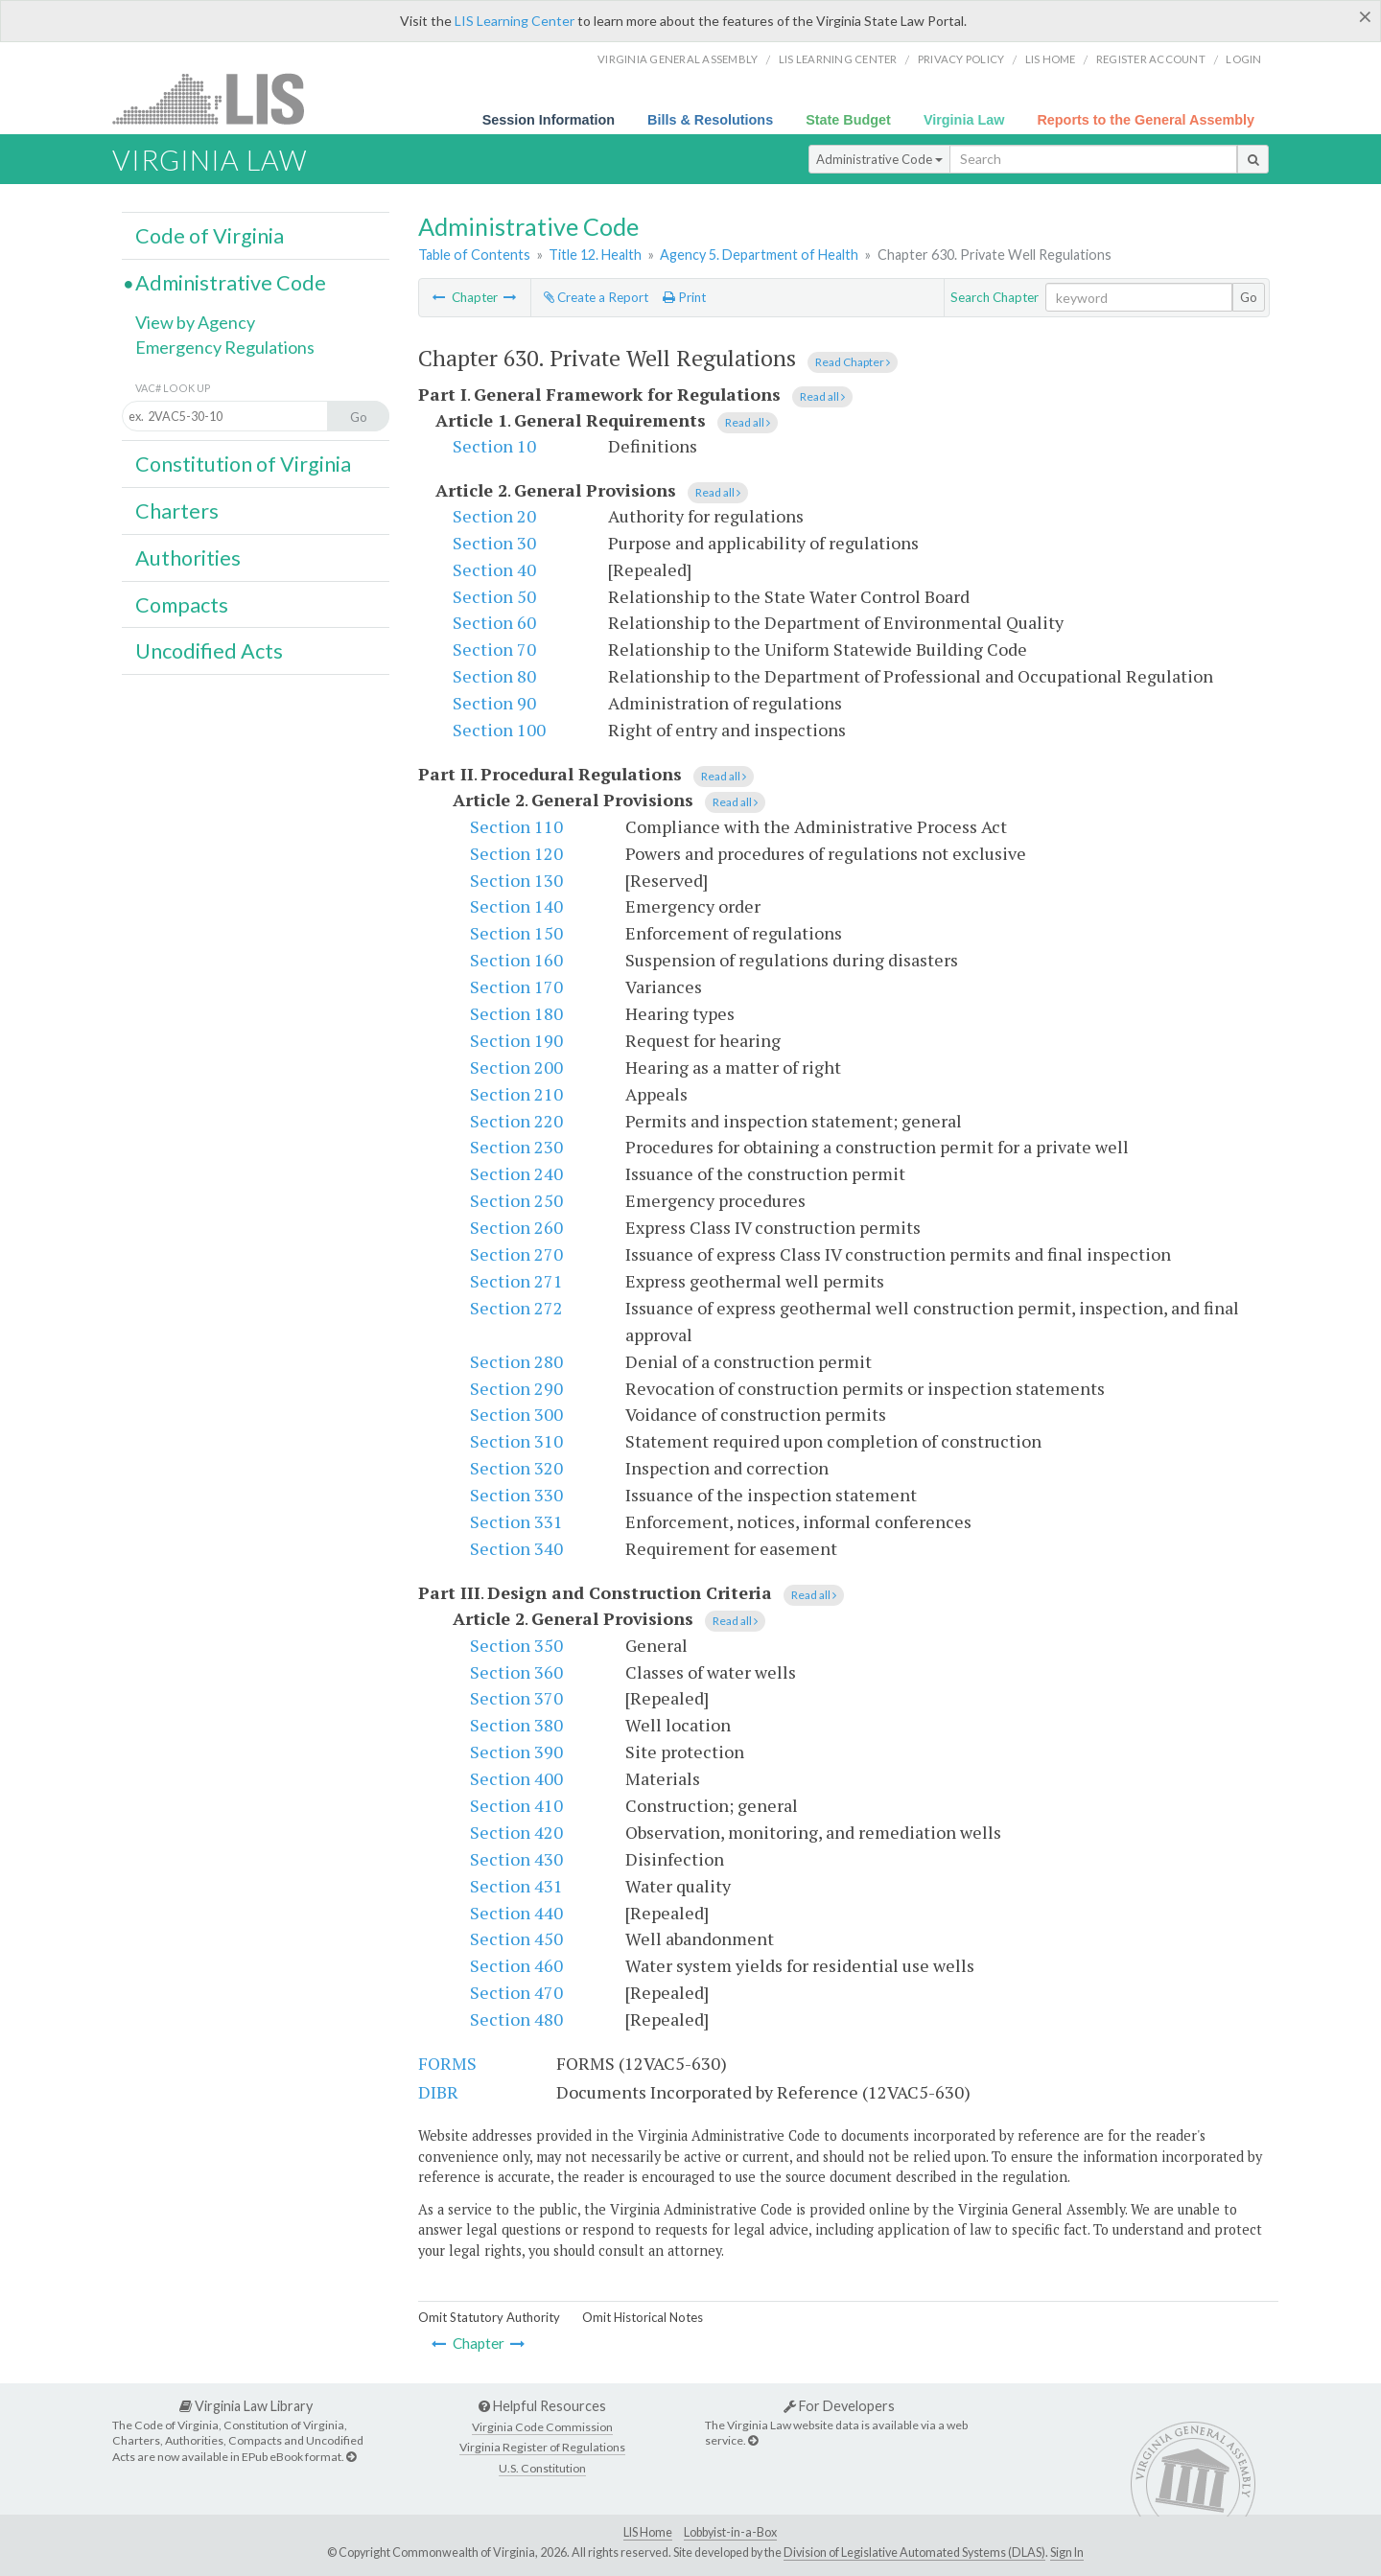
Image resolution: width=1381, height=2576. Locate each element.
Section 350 (516, 1645)
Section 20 (494, 515)
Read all (822, 396)
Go (1248, 297)
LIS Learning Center (514, 20)
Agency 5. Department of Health (759, 254)
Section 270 (516, 1253)
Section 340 (516, 1548)
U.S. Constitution (542, 2468)
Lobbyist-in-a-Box (730, 2532)
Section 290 (516, 1388)
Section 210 (516, 1093)
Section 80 (494, 675)
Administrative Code (879, 159)
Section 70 (494, 649)
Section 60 (494, 622)
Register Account (1150, 59)
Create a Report (596, 297)
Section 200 (516, 1067)
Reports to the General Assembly (1145, 120)
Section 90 (494, 702)
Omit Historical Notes (642, 2317)
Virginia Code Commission (542, 2427)
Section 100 (499, 729)
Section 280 (516, 1361)
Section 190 (516, 1040)
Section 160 (516, 959)
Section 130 (516, 880)
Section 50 (494, 596)
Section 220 (516, 1120)
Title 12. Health (595, 254)
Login (1243, 59)
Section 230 (516, 1146)
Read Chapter (852, 362)
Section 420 (516, 1832)
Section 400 (516, 1778)
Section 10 (494, 445)
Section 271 (516, 1280)
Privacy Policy (961, 59)
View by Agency (195, 322)
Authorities (188, 557)
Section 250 (516, 1200)
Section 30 (494, 542)
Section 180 (516, 1013)
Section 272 (516, 1307)
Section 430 (516, 1858)
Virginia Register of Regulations (542, 2447)
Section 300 (516, 1414)
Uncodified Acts (209, 650)
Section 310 (516, 1440)
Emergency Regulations (225, 347)
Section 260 (516, 1227)
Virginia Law (964, 120)
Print (684, 297)
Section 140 (516, 905)
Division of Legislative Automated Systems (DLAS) (914, 2552)
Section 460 (516, 1965)
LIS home (1050, 59)
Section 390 (516, 1751)
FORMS (447, 2063)
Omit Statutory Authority (489, 2317)
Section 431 (516, 1885)
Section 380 (516, 1724)
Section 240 (516, 1173)
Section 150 (516, 932)
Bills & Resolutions (710, 120)
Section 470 (516, 1992)
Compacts (181, 604)
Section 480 (516, 2019)
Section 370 (516, 1697)
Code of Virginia (209, 235)
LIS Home (647, 2532)
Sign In (1067, 2552)
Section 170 (516, 986)
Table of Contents (474, 254)
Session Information (548, 120)
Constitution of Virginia (243, 464)
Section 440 (516, 1912)
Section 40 (494, 569)
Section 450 (516, 1938)
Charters (177, 511)
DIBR (438, 2091)
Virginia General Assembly (677, 59)
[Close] (1365, 16)
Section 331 (516, 1521)
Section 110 (516, 826)
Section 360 (516, 1671)
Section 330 (516, 1494)
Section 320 (516, 1467)
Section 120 (516, 853)
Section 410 (516, 1805)
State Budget (848, 120)
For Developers (839, 2406)
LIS (219, 98)
